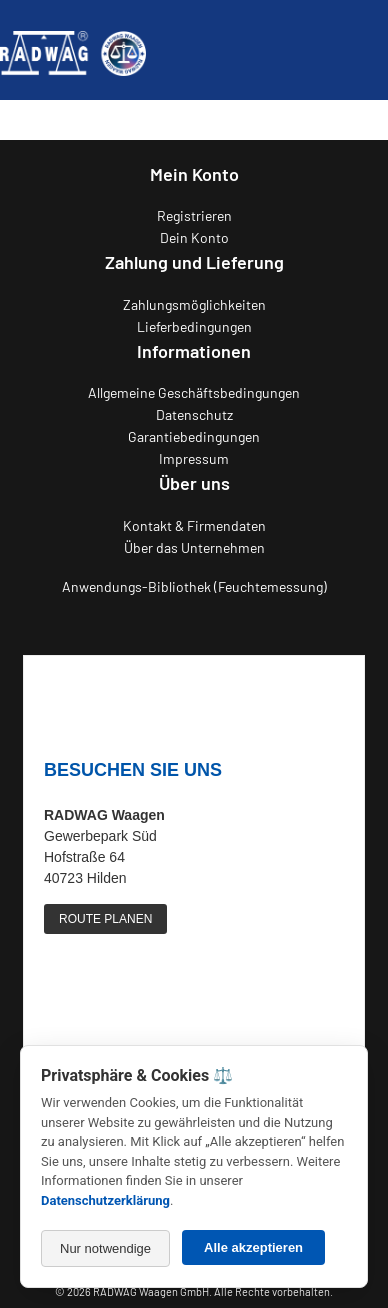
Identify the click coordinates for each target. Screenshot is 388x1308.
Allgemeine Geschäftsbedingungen (194, 392)
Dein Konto (194, 237)
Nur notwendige (105, 1248)
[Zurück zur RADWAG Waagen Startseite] (73, 50)
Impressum (194, 458)
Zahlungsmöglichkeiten (194, 304)
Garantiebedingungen (194, 436)
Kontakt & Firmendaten (194, 525)
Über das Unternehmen (194, 547)
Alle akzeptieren (253, 1247)
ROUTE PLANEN (105, 919)
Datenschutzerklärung (105, 1200)
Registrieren (194, 215)
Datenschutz (194, 414)
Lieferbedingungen (194, 326)
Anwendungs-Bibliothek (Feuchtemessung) (194, 586)
